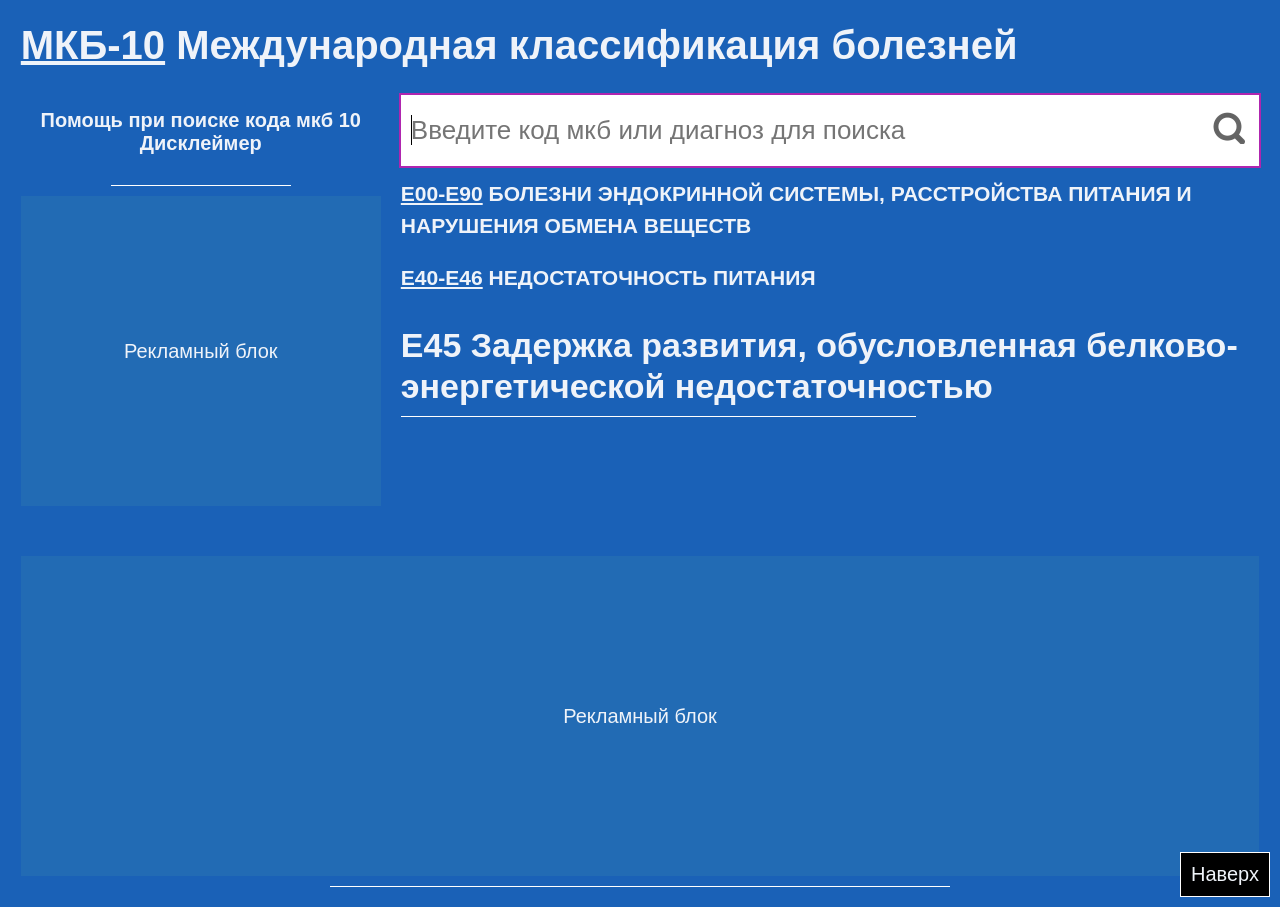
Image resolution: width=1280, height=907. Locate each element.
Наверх (1225, 874)
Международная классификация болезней (519, 45)
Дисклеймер (201, 143)
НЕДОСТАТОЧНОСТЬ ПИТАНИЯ (608, 277)
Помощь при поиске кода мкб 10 (201, 120)
